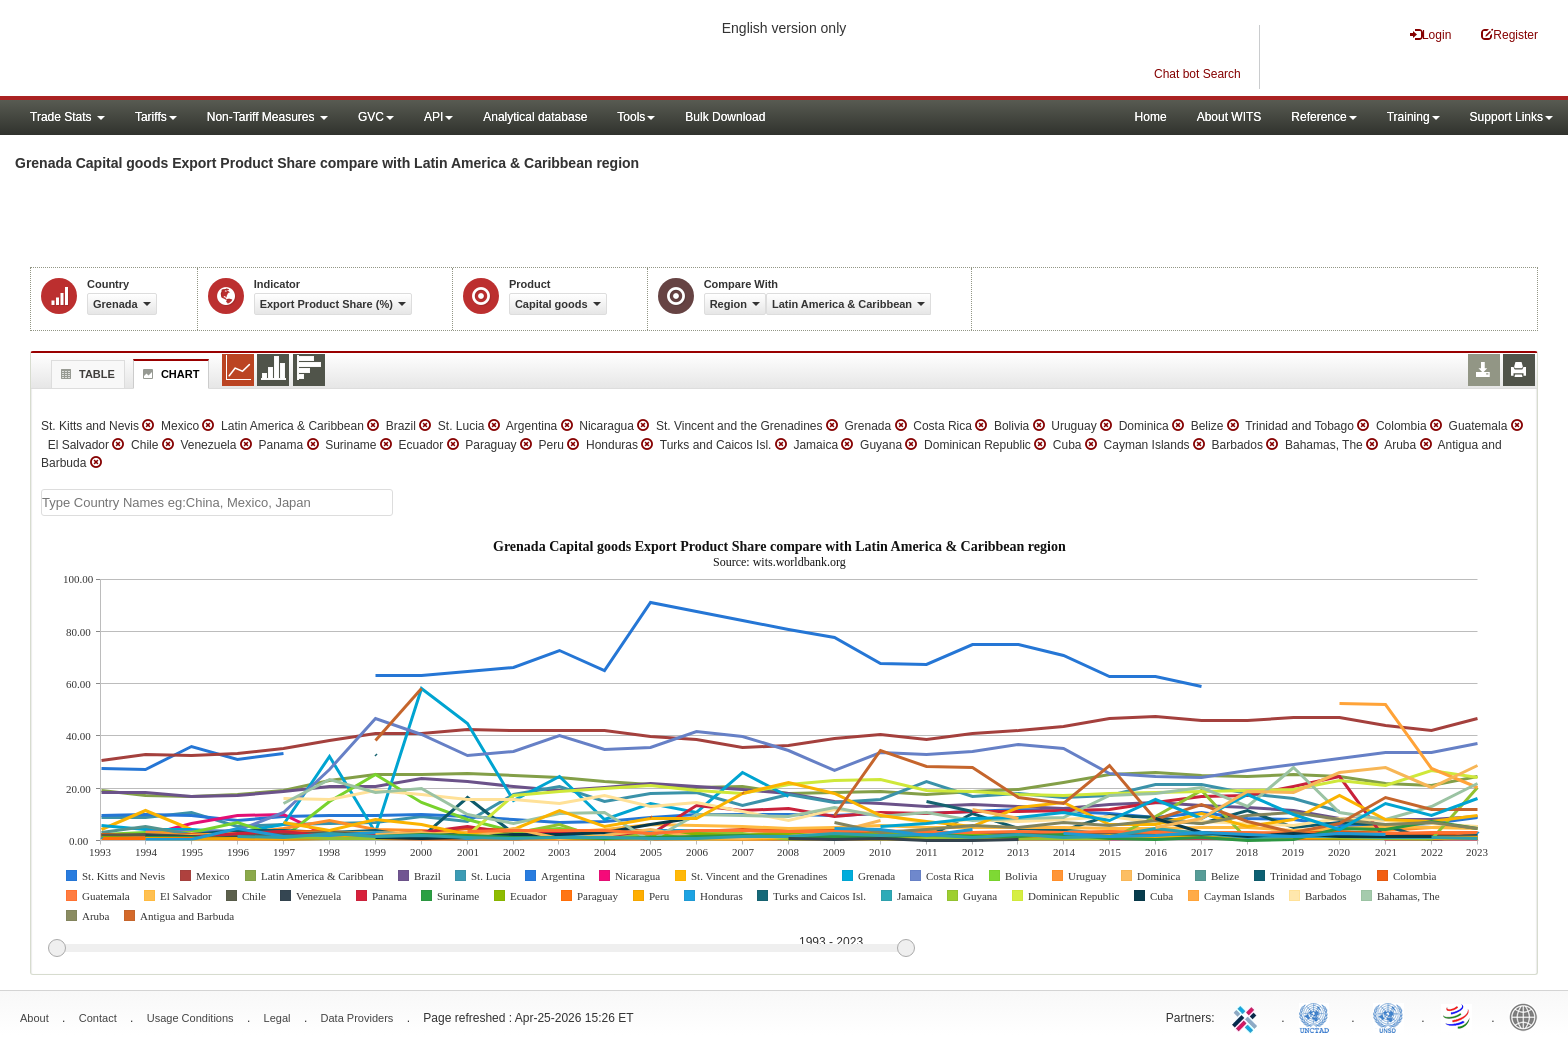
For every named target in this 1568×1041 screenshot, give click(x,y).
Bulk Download (725, 117)
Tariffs (156, 117)
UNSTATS (1388, 1016)
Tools (636, 117)
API (438, 117)
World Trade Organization (1458, 1016)
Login (1430, 34)
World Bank (1528, 1016)
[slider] (481, 949)
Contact (98, 1018)
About (34, 1018)
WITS (200, 50)
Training (1413, 117)
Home (1151, 117)
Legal (277, 1018)
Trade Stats (67, 117)
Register (1509, 34)
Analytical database (535, 117)
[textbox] (217, 502)
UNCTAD (1318, 1016)
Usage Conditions (190, 1018)
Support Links (1511, 117)
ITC (1248, 1016)
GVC (376, 117)
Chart (169, 374)
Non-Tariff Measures (267, 117)
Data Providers (357, 1018)
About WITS (1229, 117)
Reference (1323, 117)
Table (85, 374)
